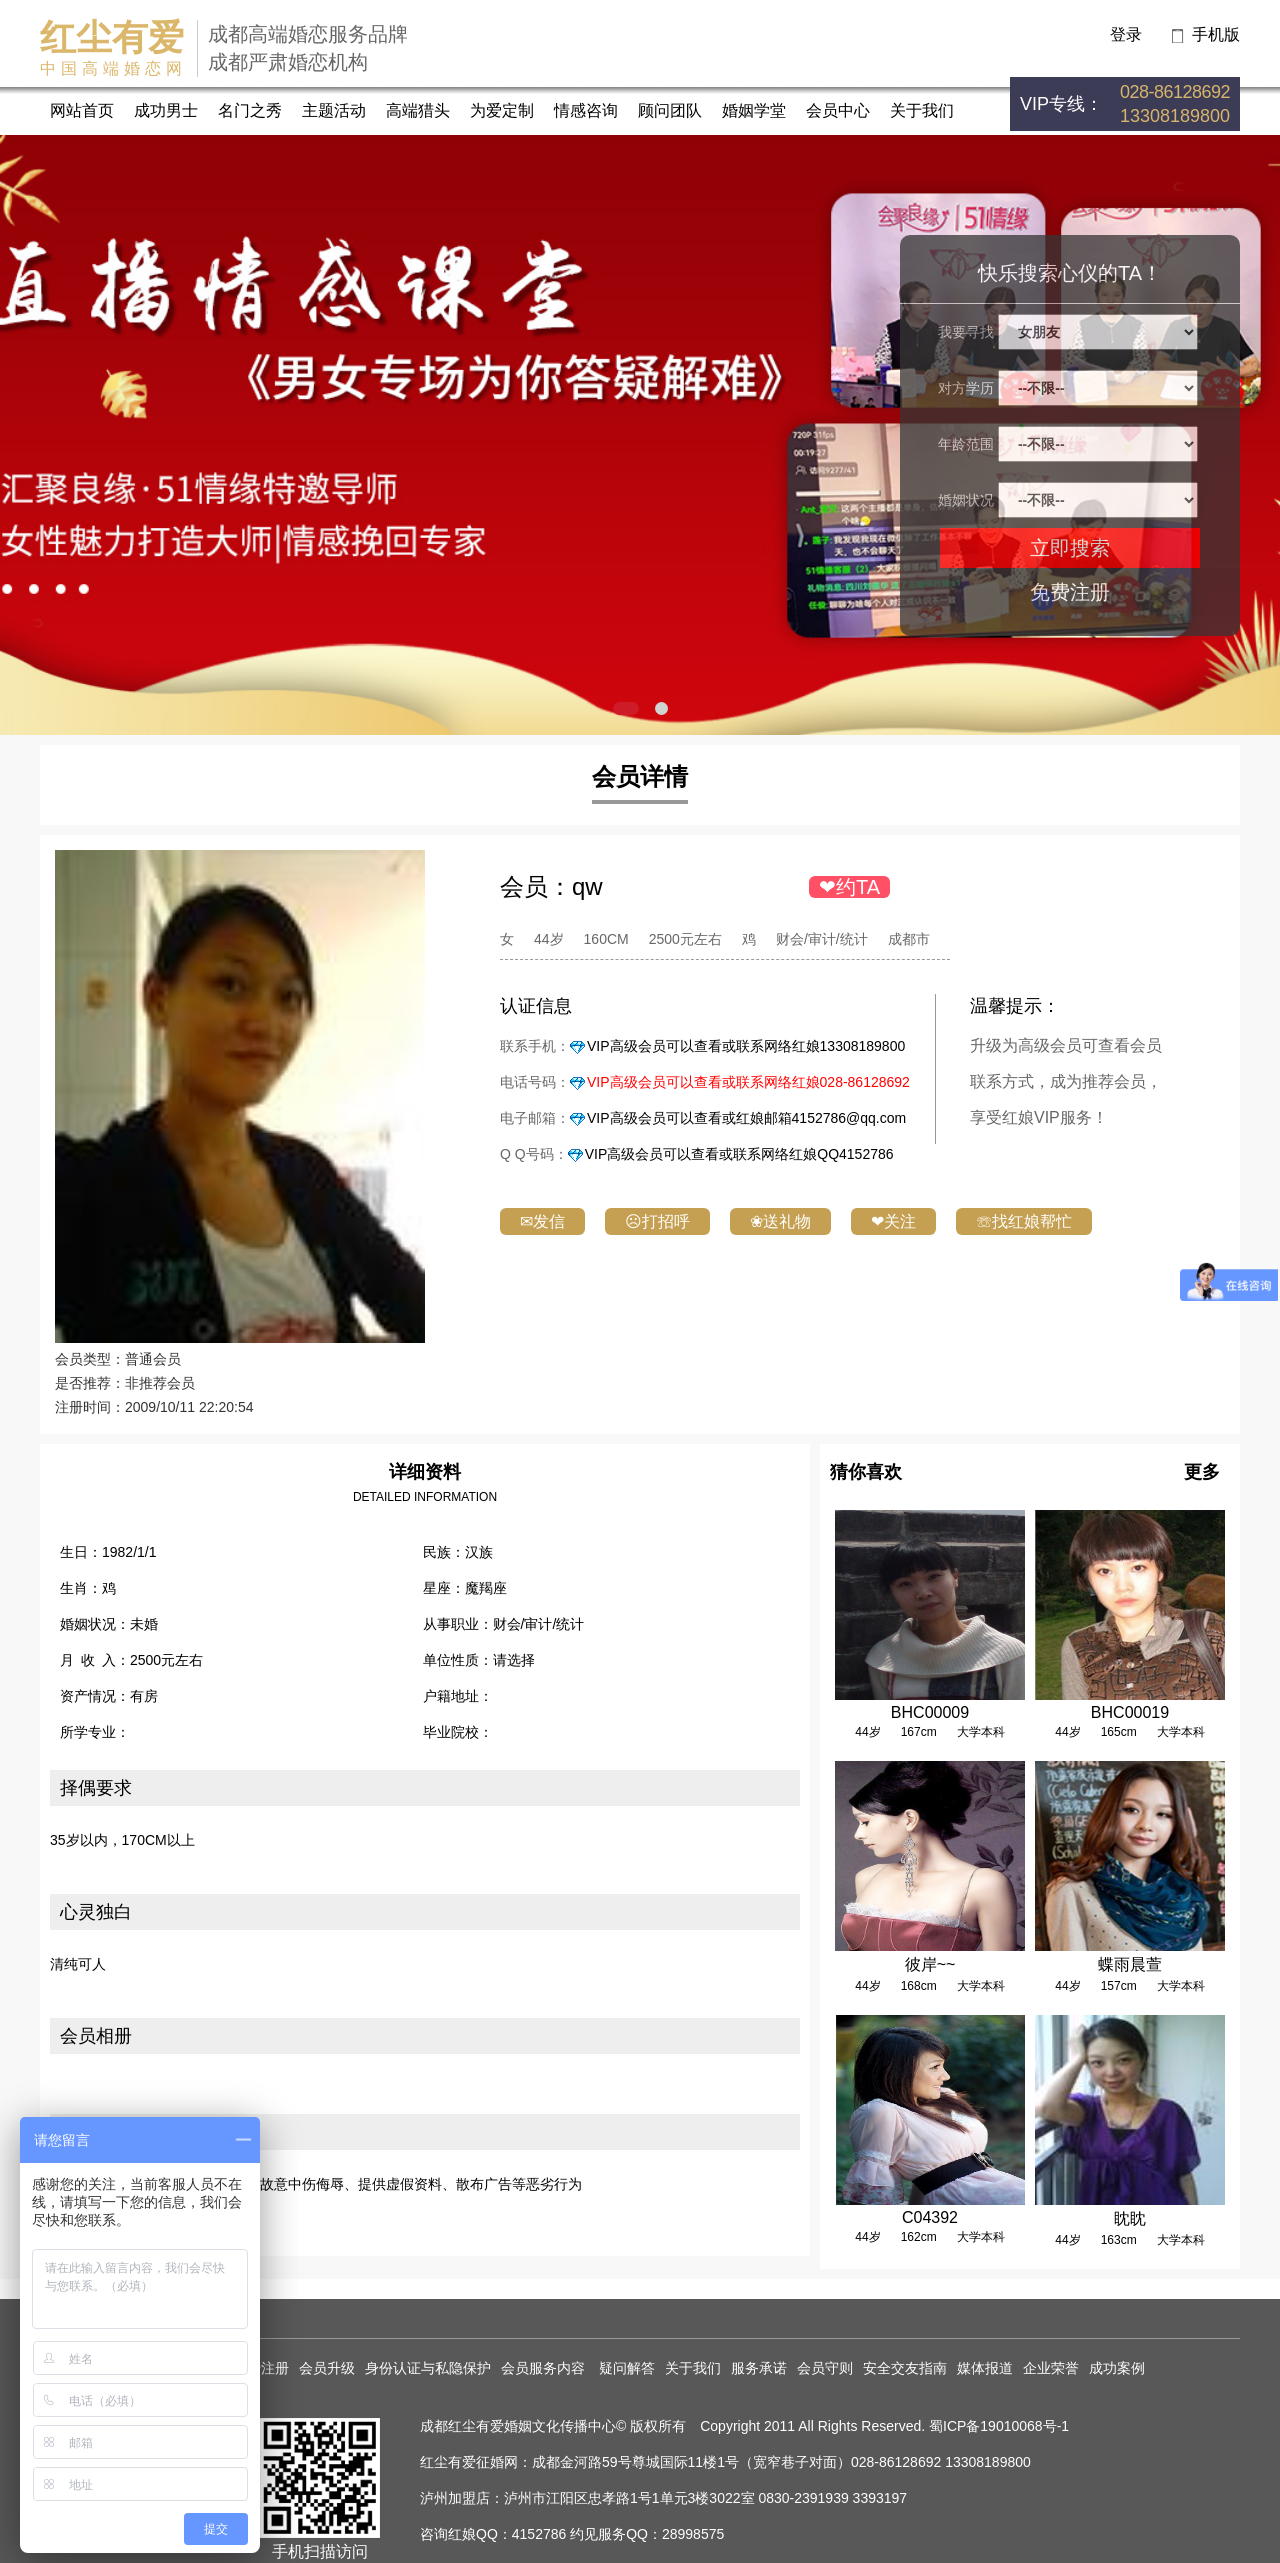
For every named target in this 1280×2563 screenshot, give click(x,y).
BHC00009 (930, 1712)
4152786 (539, 2534)
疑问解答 (627, 2368)
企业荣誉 (1051, 2368)
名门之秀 (250, 110)
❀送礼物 (780, 1221)
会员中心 (838, 110)
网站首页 (82, 110)
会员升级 (327, 2368)
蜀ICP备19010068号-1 (999, 2426)
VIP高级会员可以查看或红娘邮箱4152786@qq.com (746, 1118)
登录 (1126, 34)
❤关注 (893, 1221)
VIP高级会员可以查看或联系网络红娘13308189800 (746, 1046)
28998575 (693, 2534)
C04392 (930, 2217)
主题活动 (334, 110)
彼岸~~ (930, 1964)
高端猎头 (418, 110)
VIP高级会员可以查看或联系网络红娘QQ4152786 (739, 1154)
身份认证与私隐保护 (428, 2368)
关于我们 (922, 110)
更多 (1202, 1472)
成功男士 (166, 110)
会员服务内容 (545, 2368)
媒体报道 (985, 2368)
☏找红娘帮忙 (1024, 1221)
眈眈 (1130, 2218)
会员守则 (825, 2368)
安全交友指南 (905, 2368)
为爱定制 (502, 110)
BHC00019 (1130, 1712)
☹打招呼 (657, 1221)
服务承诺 (759, 2368)
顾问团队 (670, 110)
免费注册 (1070, 592)
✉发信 (542, 1221)
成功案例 (1117, 2368)
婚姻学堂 (754, 110)
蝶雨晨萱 (1130, 1964)
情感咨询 (586, 110)
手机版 (1216, 34)
